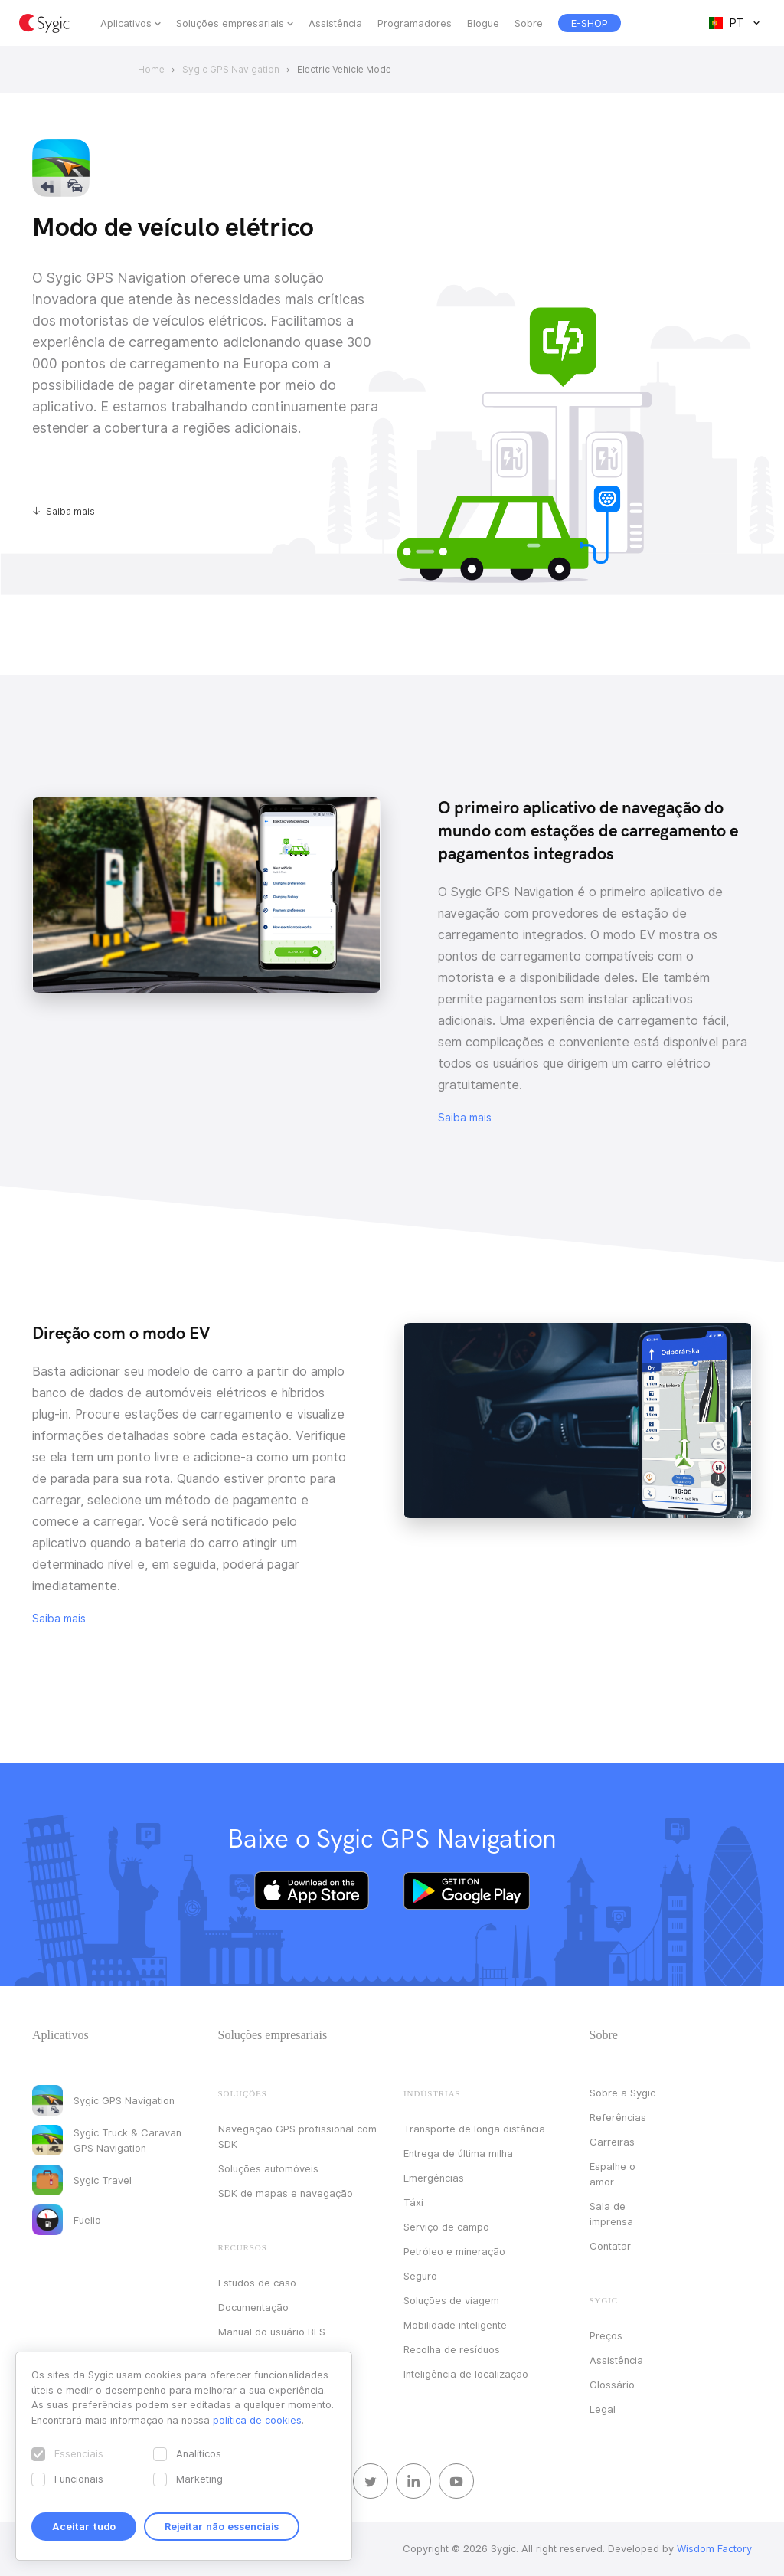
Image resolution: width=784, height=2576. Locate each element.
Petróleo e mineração (454, 2251)
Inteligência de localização (465, 2374)
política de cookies (257, 2420)
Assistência (335, 23)
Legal (603, 2409)
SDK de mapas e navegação (285, 2193)
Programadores (414, 23)
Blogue (483, 23)
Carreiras (612, 2142)
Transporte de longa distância (474, 2129)
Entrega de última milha (458, 2153)
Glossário (612, 2384)
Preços (606, 2335)
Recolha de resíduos (451, 2349)
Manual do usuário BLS (271, 2332)
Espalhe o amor (612, 2174)
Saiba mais (70, 511)
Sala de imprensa (611, 2213)
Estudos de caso (257, 2283)
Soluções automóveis (268, 2168)
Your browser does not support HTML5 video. (206, 895)
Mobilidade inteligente (455, 2325)
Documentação (253, 2307)
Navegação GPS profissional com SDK (297, 2136)
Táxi (413, 2202)
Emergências (433, 2178)
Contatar (610, 2246)
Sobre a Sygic (622, 2093)
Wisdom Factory (714, 2548)
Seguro (420, 2276)
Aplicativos (126, 23)
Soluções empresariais (230, 23)
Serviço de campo (446, 2227)
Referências (618, 2117)
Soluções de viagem (451, 2300)
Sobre (528, 23)
